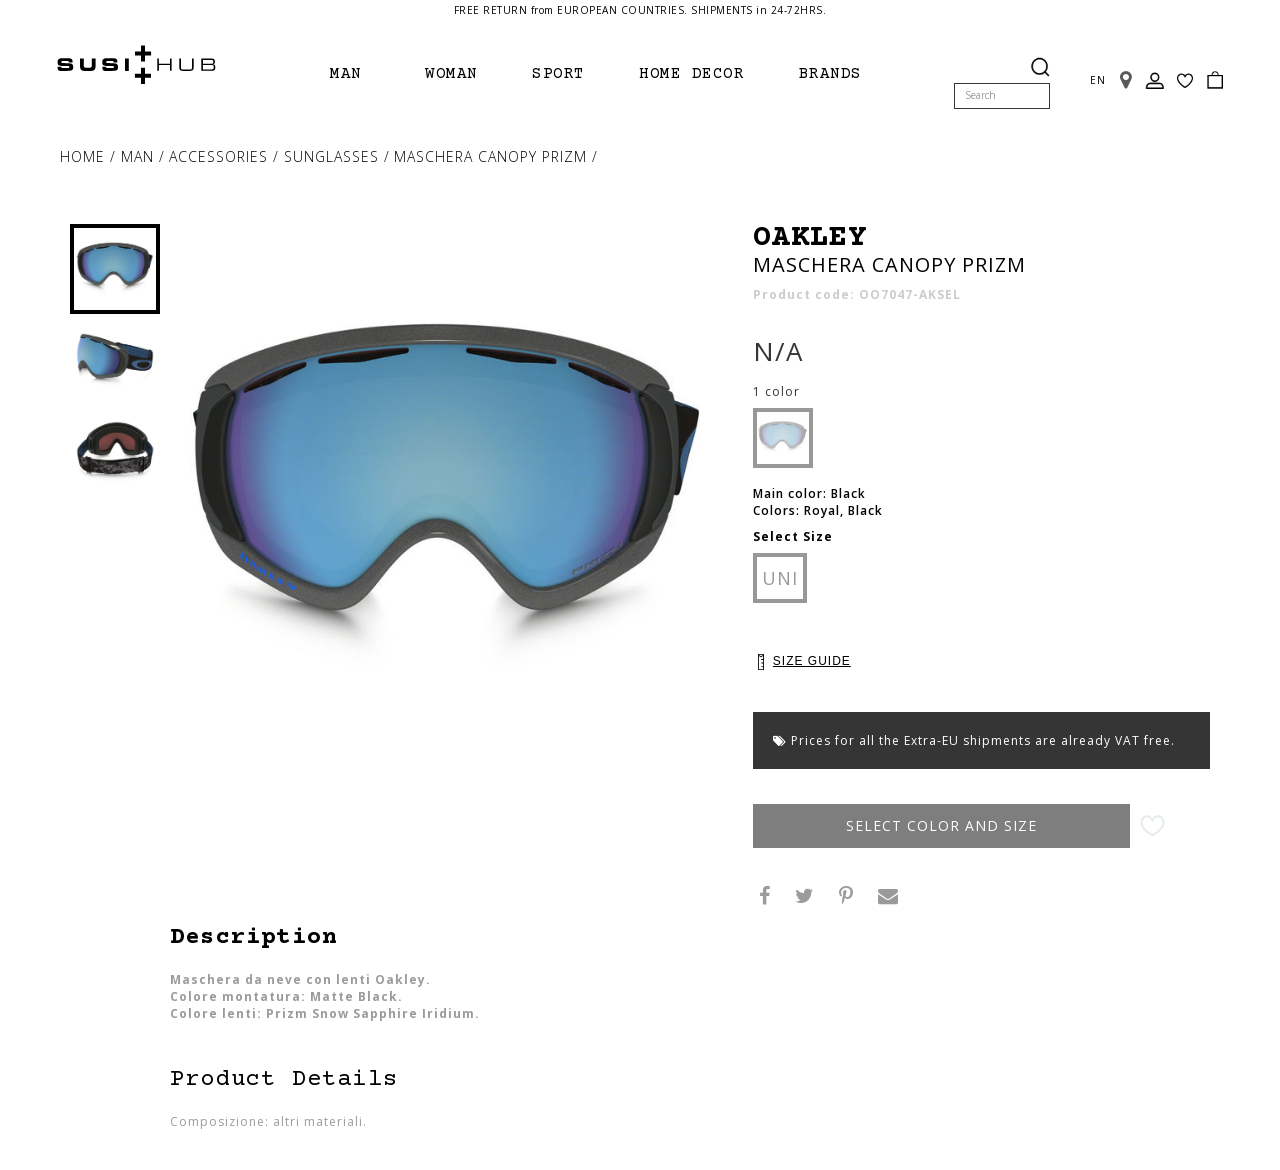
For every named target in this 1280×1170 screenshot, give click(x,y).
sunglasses (334, 156)
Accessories (221, 156)
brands (830, 74)
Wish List (1185, 68)
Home (85, 156)
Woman (451, 74)
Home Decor (691, 74)
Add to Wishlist (1186, 826)
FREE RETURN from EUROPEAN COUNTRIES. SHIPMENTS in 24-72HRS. (640, 10)
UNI (780, 578)
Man (346, 74)
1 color (776, 392)
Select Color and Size (958, 825)
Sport (558, 74)
